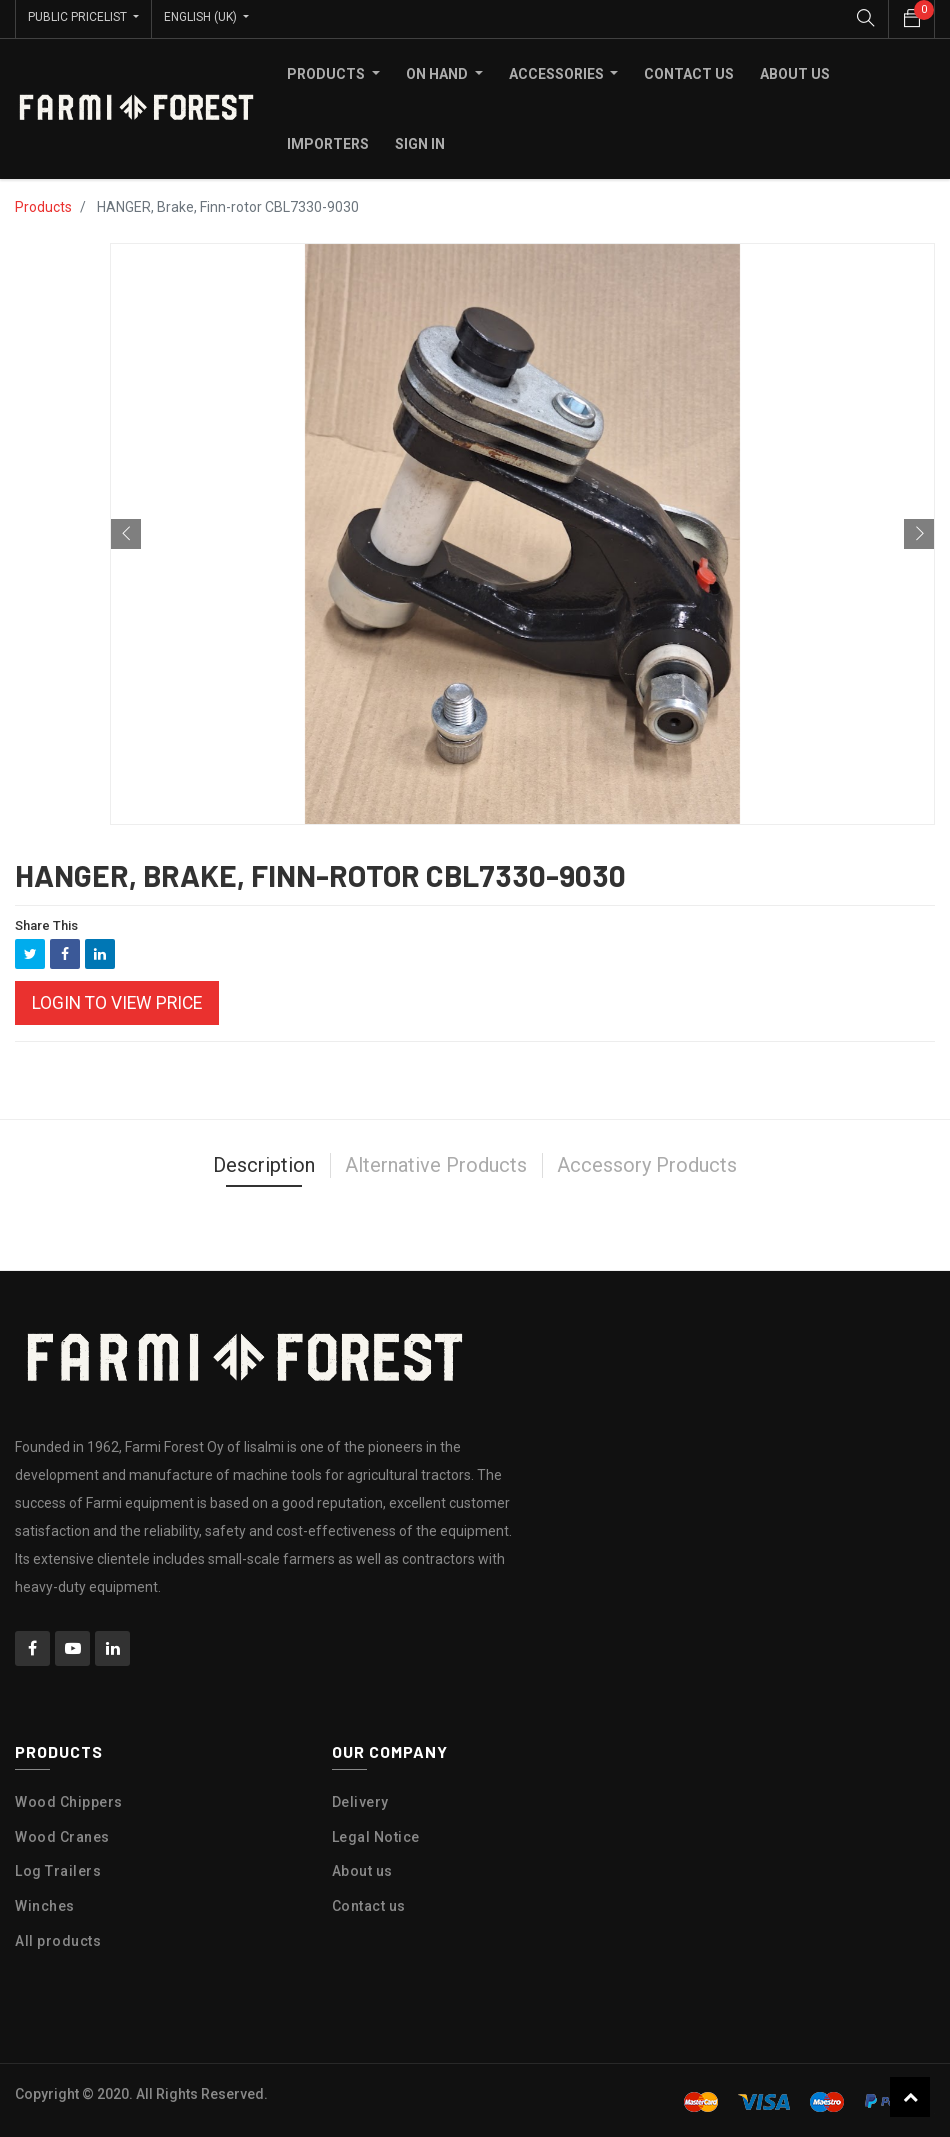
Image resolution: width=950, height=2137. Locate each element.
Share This (46, 922)
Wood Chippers (69, 1799)
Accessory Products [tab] (647, 1163)
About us (362, 1869)
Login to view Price (117, 1000)
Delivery (360, 1799)
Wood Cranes (62, 1834)
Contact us (369, 1904)
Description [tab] (264, 1163)
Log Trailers (58, 1869)
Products (43, 204)
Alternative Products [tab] (436, 1163)
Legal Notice (376, 1834)
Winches (45, 1904)
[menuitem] (689, 71)
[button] (126, 531)
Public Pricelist (79, 17)
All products (58, 1938)
